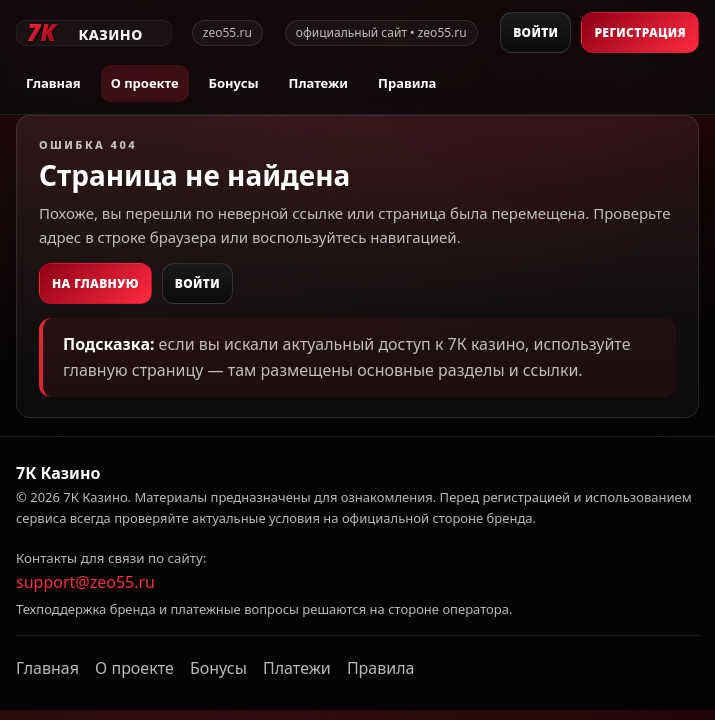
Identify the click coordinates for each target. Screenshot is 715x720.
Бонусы (234, 83)
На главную (95, 283)
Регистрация (640, 32)
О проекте (145, 83)
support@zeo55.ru (85, 582)
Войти (535, 32)
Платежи (318, 83)
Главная (53, 83)
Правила (407, 83)
